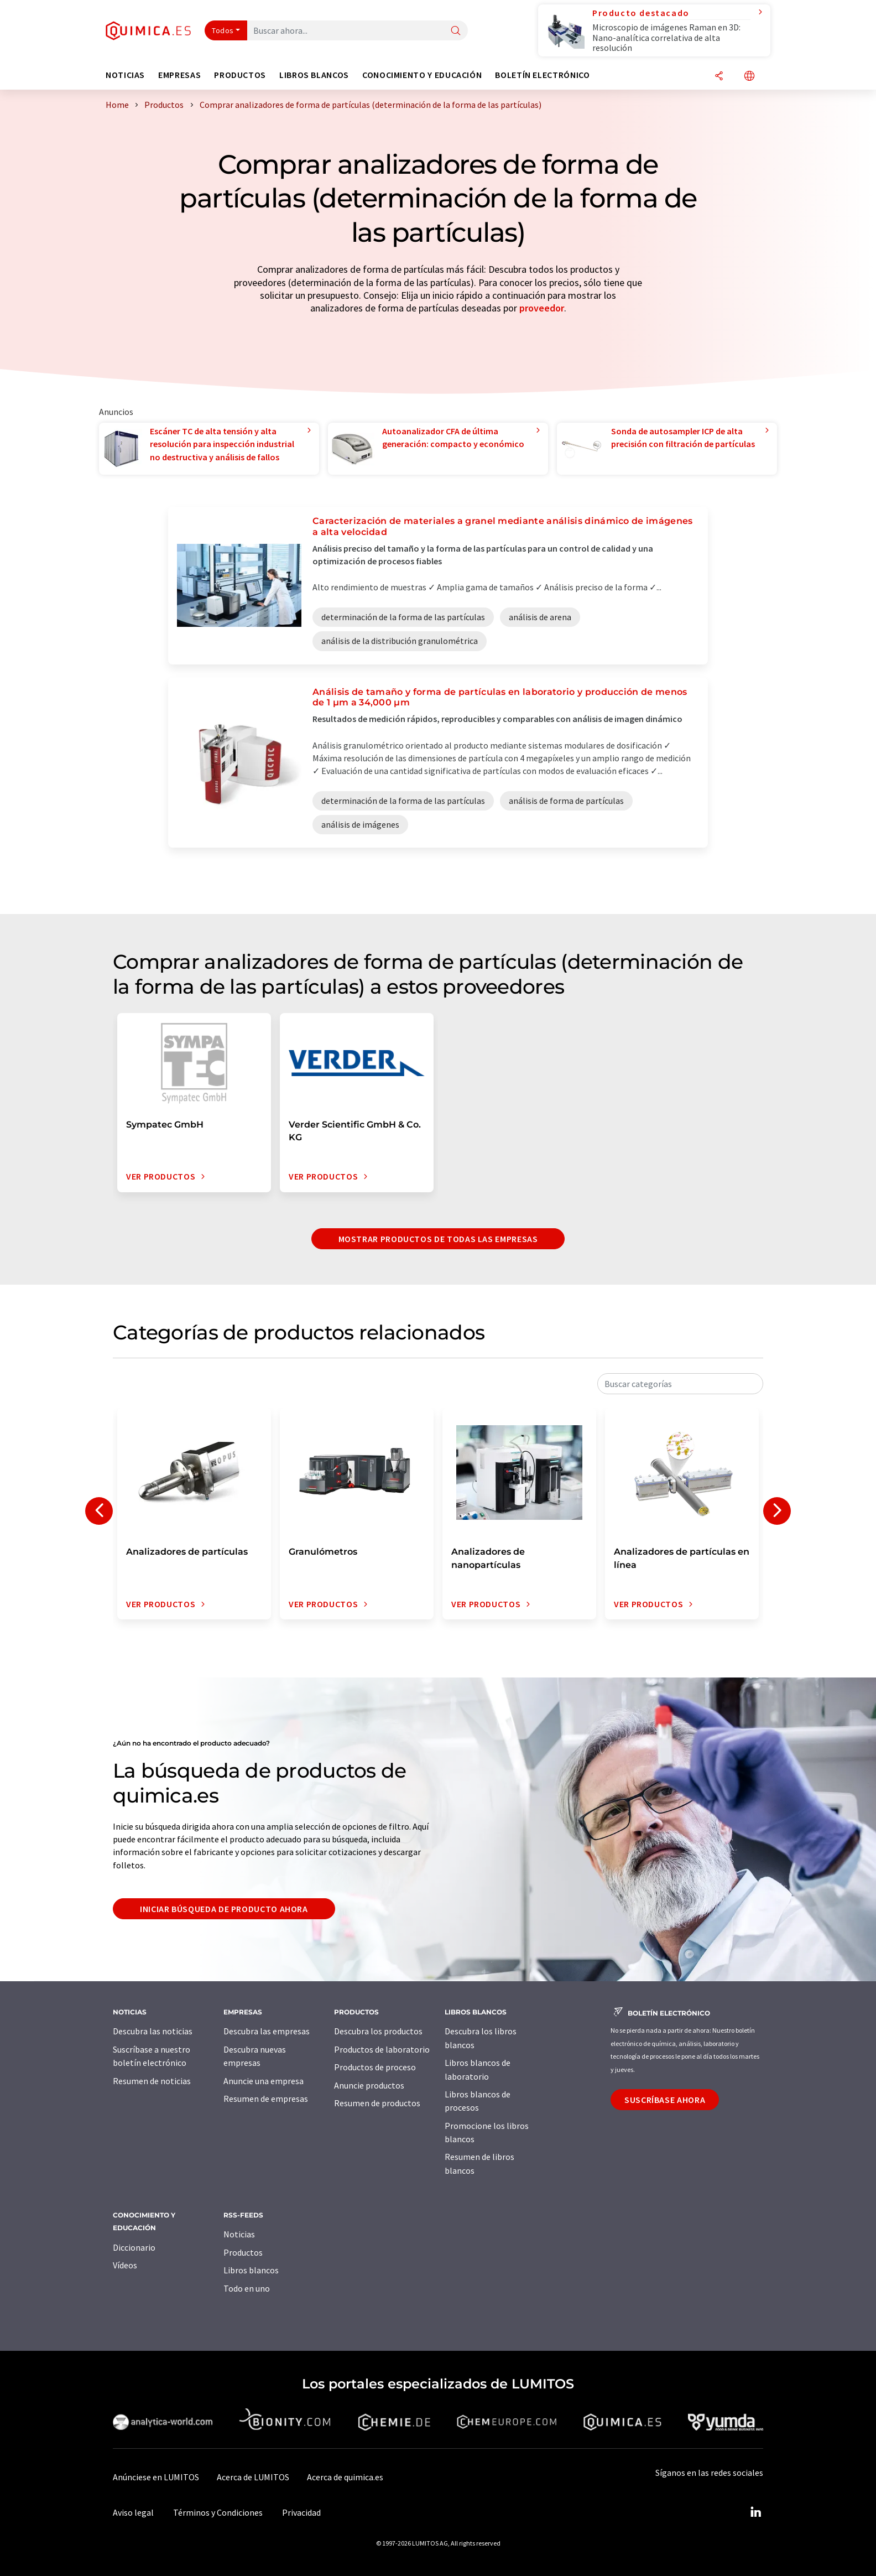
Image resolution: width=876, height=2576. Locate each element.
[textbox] (680, 1383)
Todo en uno (246, 2288)
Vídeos (125, 2265)
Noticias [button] (125, 75)
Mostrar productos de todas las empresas (438, 1238)
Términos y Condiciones (218, 2512)
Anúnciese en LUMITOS (156, 2476)
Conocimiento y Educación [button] (422, 75)
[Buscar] (455, 31)
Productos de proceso (375, 2067)
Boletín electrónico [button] (542, 75)
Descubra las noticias (152, 2031)
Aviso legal (133, 2512)
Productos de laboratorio (382, 2049)
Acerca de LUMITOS (253, 2476)
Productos (243, 2252)
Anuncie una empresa (263, 2080)
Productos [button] (240, 75)
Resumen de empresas (265, 2098)
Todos (223, 30)
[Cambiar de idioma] (749, 76)
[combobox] (680, 1383)
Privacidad (301, 2512)
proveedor (541, 308)
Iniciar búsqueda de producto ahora (224, 1908)
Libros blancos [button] (314, 75)
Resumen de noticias (152, 2080)
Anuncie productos (369, 2085)
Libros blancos (251, 2270)
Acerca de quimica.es (345, 2476)
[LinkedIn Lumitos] (755, 2512)
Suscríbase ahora (664, 2099)
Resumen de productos (377, 2102)
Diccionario (134, 2247)
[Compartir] (719, 76)
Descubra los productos (378, 2031)
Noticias (239, 2234)
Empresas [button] (179, 75)
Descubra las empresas (266, 2031)
